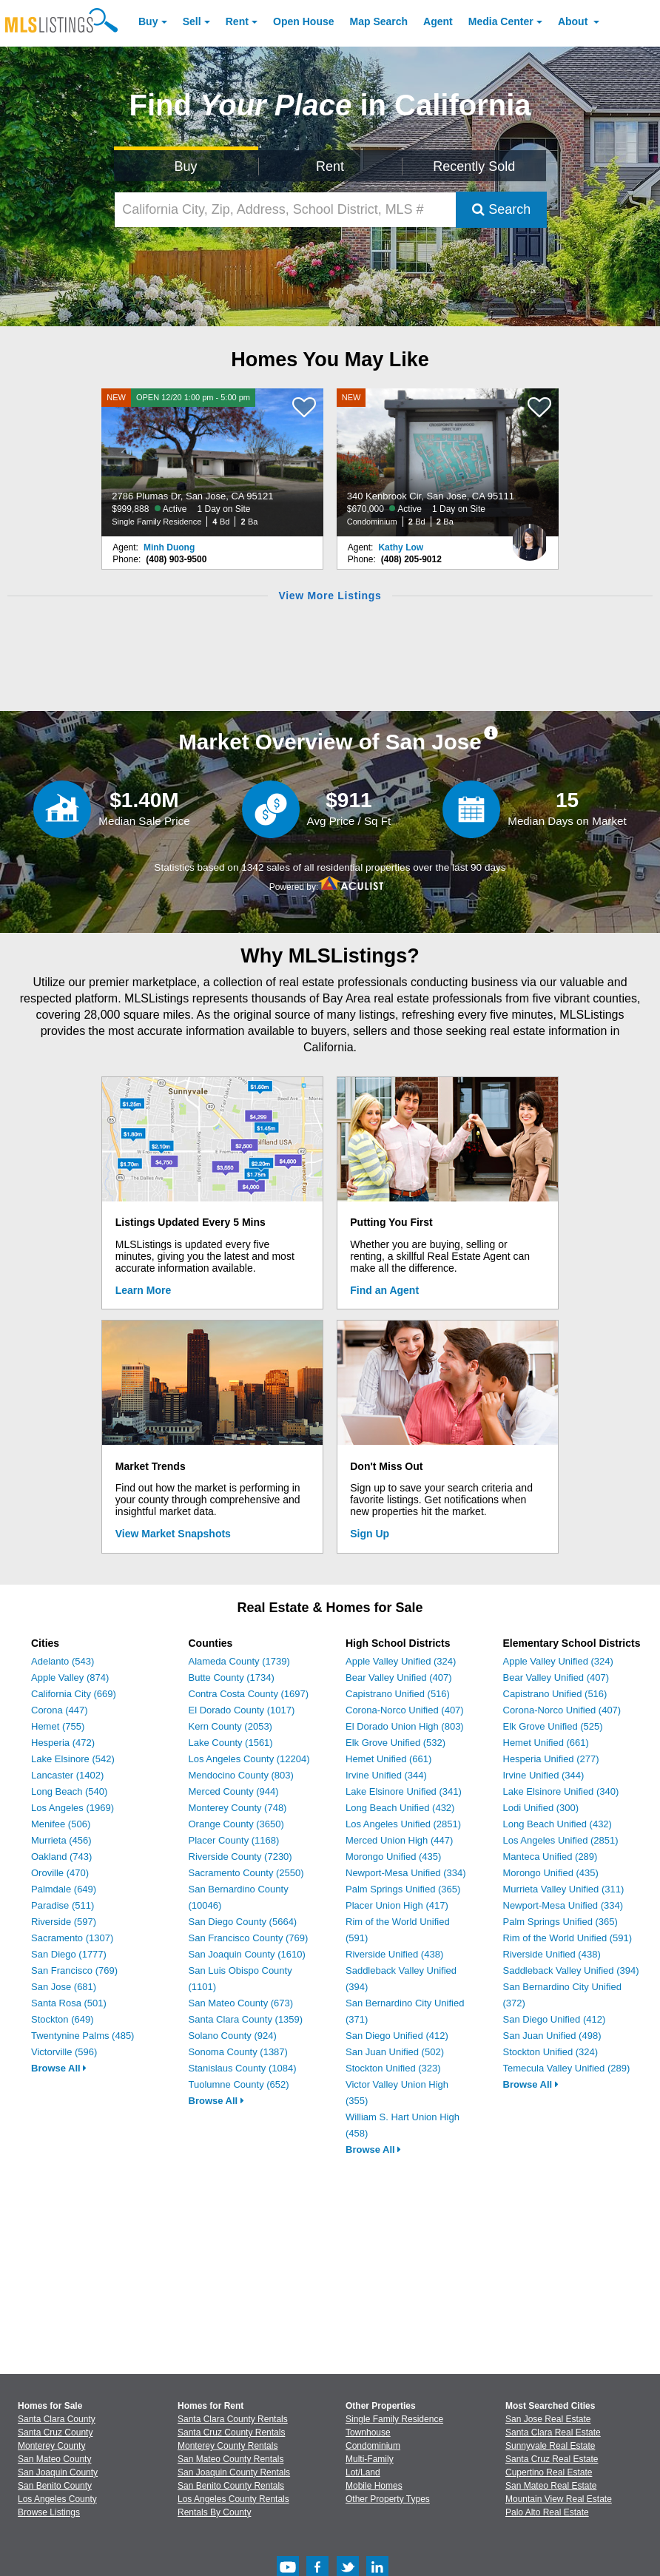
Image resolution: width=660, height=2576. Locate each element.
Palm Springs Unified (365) (403, 1889)
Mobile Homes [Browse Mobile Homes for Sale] (374, 2486)
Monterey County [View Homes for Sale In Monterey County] (51, 2446)
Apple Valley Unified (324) (401, 1661)
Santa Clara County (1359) (246, 2019)
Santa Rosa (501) (69, 2003)
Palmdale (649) (63, 1889)
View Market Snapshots (173, 1534)
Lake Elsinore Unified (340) (561, 1791)
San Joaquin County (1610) (247, 1954)
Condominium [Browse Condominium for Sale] (373, 2446)
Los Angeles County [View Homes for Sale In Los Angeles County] (57, 2499)
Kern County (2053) (230, 1726)
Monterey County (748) (238, 1807)
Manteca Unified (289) (550, 1856)
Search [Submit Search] (501, 209)
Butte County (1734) (232, 1677)
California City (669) (73, 1693)
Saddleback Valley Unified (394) (571, 1970)
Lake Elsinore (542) (73, 1758)
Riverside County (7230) (240, 1856)
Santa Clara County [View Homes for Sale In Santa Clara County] (56, 2419)
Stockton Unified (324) (551, 2051)
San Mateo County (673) (241, 2003)
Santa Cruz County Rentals (231, 2432)
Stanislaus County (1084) (243, 2068)
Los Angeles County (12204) (249, 1758)
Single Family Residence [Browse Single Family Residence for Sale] (394, 2419)
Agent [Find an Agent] (438, 21)
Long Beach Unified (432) (400, 1807)
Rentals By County (214, 2512)
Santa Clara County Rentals (233, 2419)
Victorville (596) (64, 2051)
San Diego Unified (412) (397, 2035)
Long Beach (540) (69, 1791)
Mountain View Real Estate (558, 2499)
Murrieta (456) (61, 1840)
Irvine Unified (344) (386, 1775)
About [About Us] (574, 21)
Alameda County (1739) (239, 1661)
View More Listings (329, 595)
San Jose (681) (63, 1986)
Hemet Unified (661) (388, 1758)
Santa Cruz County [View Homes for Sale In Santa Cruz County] (55, 2432)
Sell (192, 21)
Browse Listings (49, 2512)
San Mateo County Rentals (230, 2459)
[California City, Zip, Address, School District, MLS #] (285, 210)
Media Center (500, 21)
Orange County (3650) (236, 1824)
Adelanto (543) (62, 1661)
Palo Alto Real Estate (547, 2512)
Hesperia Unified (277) (551, 1758)
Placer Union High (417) (397, 1905)
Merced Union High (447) (399, 1840)
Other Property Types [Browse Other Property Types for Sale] (388, 2499)
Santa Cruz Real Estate (551, 2459)
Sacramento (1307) (72, 1937)
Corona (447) (59, 1710)
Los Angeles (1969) (72, 1807)
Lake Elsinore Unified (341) (404, 1791)
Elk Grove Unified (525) (553, 1726)
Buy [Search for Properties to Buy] (186, 166)
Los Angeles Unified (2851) (403, 1824)
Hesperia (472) (63, 1742)
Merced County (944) (234, 1791)
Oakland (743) (61, 1856)
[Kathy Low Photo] (529, 536)
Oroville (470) (60, 1872)
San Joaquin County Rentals (234, 2472)
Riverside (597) (63, 1921)
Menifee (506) (60, 1824)
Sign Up (369, 1534)
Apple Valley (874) (70, 1677)
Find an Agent (384, 1290)
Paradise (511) (62, 1905)
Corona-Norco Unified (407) (405, 1710)
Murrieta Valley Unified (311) (563, 1889)
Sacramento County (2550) (246, 1872)
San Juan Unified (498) (552, 2035)
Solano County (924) (233, 2035)
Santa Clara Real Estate (553, 2432)
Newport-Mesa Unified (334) (406, 1872)
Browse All (59, 2068)
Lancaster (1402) (67, 1775)
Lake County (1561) (231, 1742)
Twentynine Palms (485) (82, 2035)
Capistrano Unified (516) (398, 1693)
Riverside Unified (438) (394, 1954)
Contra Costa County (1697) (249, 1693)
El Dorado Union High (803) (405, 1726)
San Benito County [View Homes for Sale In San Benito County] (55, 2486)
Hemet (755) (57, 1726)
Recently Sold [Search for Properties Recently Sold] (474, 166)
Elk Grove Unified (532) (395, 1742)
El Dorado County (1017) (242, 1710)
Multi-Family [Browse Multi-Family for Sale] (370, 2459)
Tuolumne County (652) (239, 2084)
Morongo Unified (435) (393, 1856)
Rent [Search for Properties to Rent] (330, 166)
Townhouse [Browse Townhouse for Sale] (368, 2432)
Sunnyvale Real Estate (550, 2446)
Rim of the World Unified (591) (568, 1937)
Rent (237, 21)
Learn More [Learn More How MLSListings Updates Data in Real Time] (143, 1290)
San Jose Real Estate (547, 2419)
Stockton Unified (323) (393, 2068)
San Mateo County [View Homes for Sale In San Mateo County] (54, 2459)
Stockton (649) (62, 2019)
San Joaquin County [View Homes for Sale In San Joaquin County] (58, 2472)
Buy (148, 21)
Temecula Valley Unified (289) (566, 2068)
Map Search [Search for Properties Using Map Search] (379, 21)
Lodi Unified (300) (541, 1807)
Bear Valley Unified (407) (399, 1677)
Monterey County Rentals (227, 2446)
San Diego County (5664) (243, 1921)
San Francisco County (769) (249, 1937)
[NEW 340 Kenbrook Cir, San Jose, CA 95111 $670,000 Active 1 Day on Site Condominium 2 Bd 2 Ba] (448, 462)
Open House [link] (303, 21)
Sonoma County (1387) (238, 2051)
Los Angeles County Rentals (233, 2499)
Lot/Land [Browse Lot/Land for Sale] (363, 2472)
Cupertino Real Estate (548, 2472)
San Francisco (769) (74, 1970)
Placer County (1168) (234, 1840)
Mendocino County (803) (241, 1775)
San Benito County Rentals (231, 2486)
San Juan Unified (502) (395, 2051)
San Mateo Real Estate (550, 2486)
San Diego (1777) (69, 1954)
